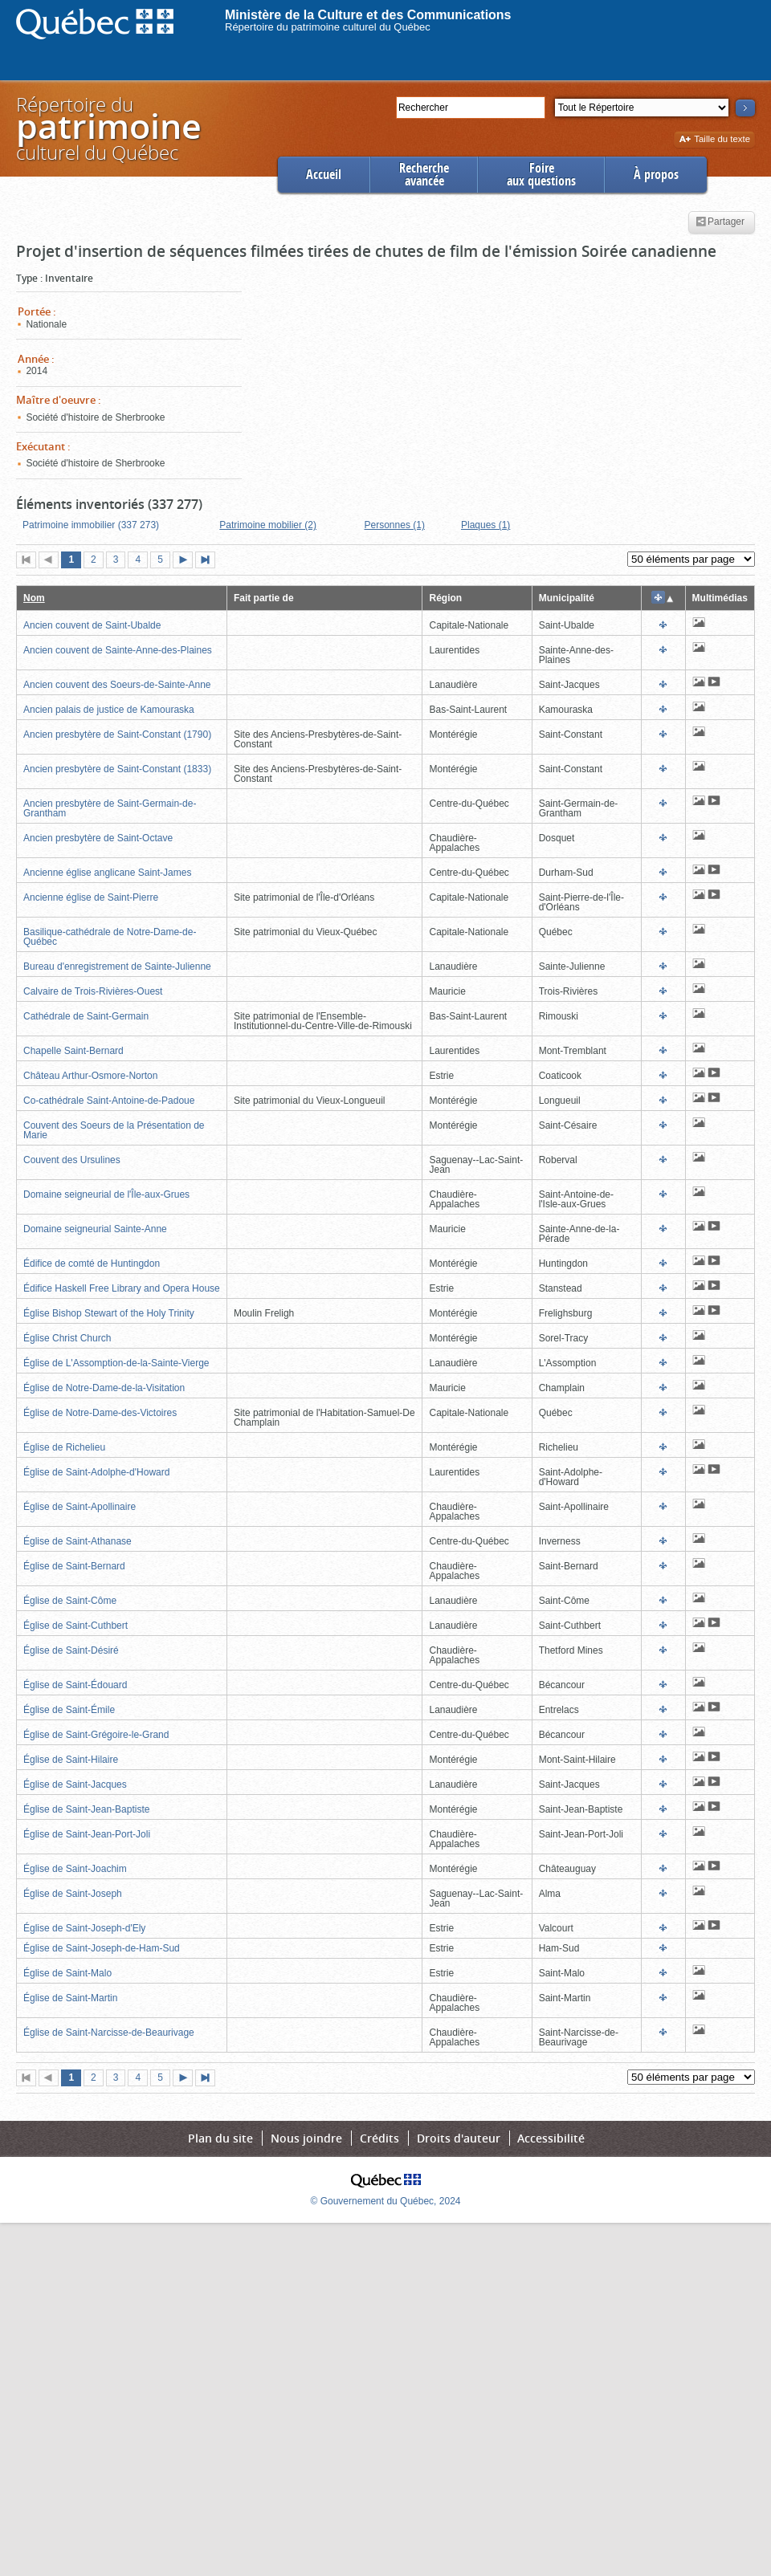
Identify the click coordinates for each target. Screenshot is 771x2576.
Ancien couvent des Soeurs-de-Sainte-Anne (116, 684)
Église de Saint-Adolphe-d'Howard (96, 1472)
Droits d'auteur (458, 2138)
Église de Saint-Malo (67, 1973)
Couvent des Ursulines (71, 1160)
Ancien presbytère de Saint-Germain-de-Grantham (109, 808)
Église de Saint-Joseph (72, 1893)
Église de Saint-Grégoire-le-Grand (96, 1734)
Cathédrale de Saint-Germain (86, 1016)
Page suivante (186, 561)
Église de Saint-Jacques (75, 1784)
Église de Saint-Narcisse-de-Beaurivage (108, 2032)
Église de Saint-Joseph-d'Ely (84, 1928)
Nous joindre (306, 2138)
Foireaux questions (541, 175)
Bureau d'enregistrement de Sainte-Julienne (117, 966)
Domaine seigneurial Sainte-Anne (95, 1229)
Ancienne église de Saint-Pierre (90, 897)
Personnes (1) (395, 525)
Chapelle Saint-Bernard (73, 1050)
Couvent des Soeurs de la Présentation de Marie (113, 1130)
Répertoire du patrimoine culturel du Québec (327, 27)
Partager (720, 222)
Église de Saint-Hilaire (70, 1759)
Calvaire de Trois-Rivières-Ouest (92, 991)
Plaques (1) (485, 525)
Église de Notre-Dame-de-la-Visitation (104, 1388)
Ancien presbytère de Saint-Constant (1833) (117, 769)
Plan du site (220, 2138)
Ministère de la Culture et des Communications (368, 15)
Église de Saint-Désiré (71, 1650)
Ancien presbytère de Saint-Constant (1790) (117, 734)
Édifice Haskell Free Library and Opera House (121, 1288)
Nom (34, 598)
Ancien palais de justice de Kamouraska (108, 709)
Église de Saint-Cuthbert (75, 1625)
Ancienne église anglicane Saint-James (107, 872)
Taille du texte (714, 140)
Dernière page (208, 561)
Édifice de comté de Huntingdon (91, 1263)
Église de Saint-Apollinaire (79, 1506)
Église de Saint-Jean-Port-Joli (86, 1834)
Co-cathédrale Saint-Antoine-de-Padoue (108, 1100)
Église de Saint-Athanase (77, 1541)
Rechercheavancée (424, 175)
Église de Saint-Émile (69, 1709)
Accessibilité (551, 2138)
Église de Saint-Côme (69, 1600)
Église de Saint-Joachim (75, 1868)
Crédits (379, 2138)
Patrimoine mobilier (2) (267, 525)
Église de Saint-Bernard (74, 1566)
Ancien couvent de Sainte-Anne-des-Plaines (117, 650)
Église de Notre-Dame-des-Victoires (100, 1412)
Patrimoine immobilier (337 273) (90, 525)
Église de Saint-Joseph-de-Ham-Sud (101, 1948)
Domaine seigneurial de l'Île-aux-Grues (106, 1194)
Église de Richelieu (64, 1447)
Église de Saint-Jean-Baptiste (86, 1809)
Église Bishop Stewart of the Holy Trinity (108, 1313)
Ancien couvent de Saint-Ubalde (92, 625)
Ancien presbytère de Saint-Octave (98, 838)
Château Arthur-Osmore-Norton (90, 1075)
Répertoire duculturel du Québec (107, 128)
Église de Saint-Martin (70, 1998)
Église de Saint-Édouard (75, 1685)
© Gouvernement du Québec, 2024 (386, 2201)
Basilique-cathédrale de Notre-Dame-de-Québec (109, 936)
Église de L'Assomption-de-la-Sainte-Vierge (116, 1363)
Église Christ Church (67, 1338)
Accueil (323, 174)
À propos (656, 174)
